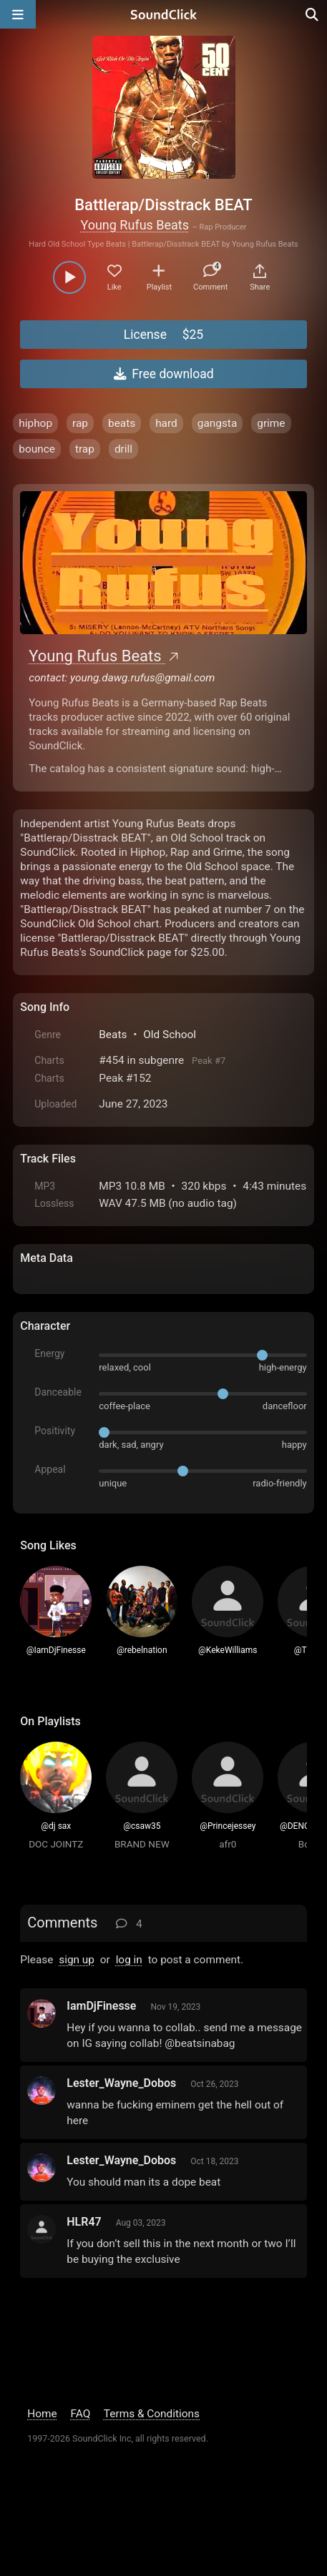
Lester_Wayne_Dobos (121, 2083)
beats (121, 423)
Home (42, 2413)
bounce (37, 449)
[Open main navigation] (18, 14)
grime (271, 423)
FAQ (81, 2413)
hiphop (35, 423)
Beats (113, 1034)
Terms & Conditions (152, 2413)
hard (166, 423)
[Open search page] (312, 14)
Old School (169, 1034)
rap (80, 423)
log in (129, 1959)
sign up (76, 1959)
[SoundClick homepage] (163, 14)
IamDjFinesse (101, 2006)
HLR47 (84, 2222)
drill (123, 449)
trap (84, 449)
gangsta (217, 423)
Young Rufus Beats (134, 224)
